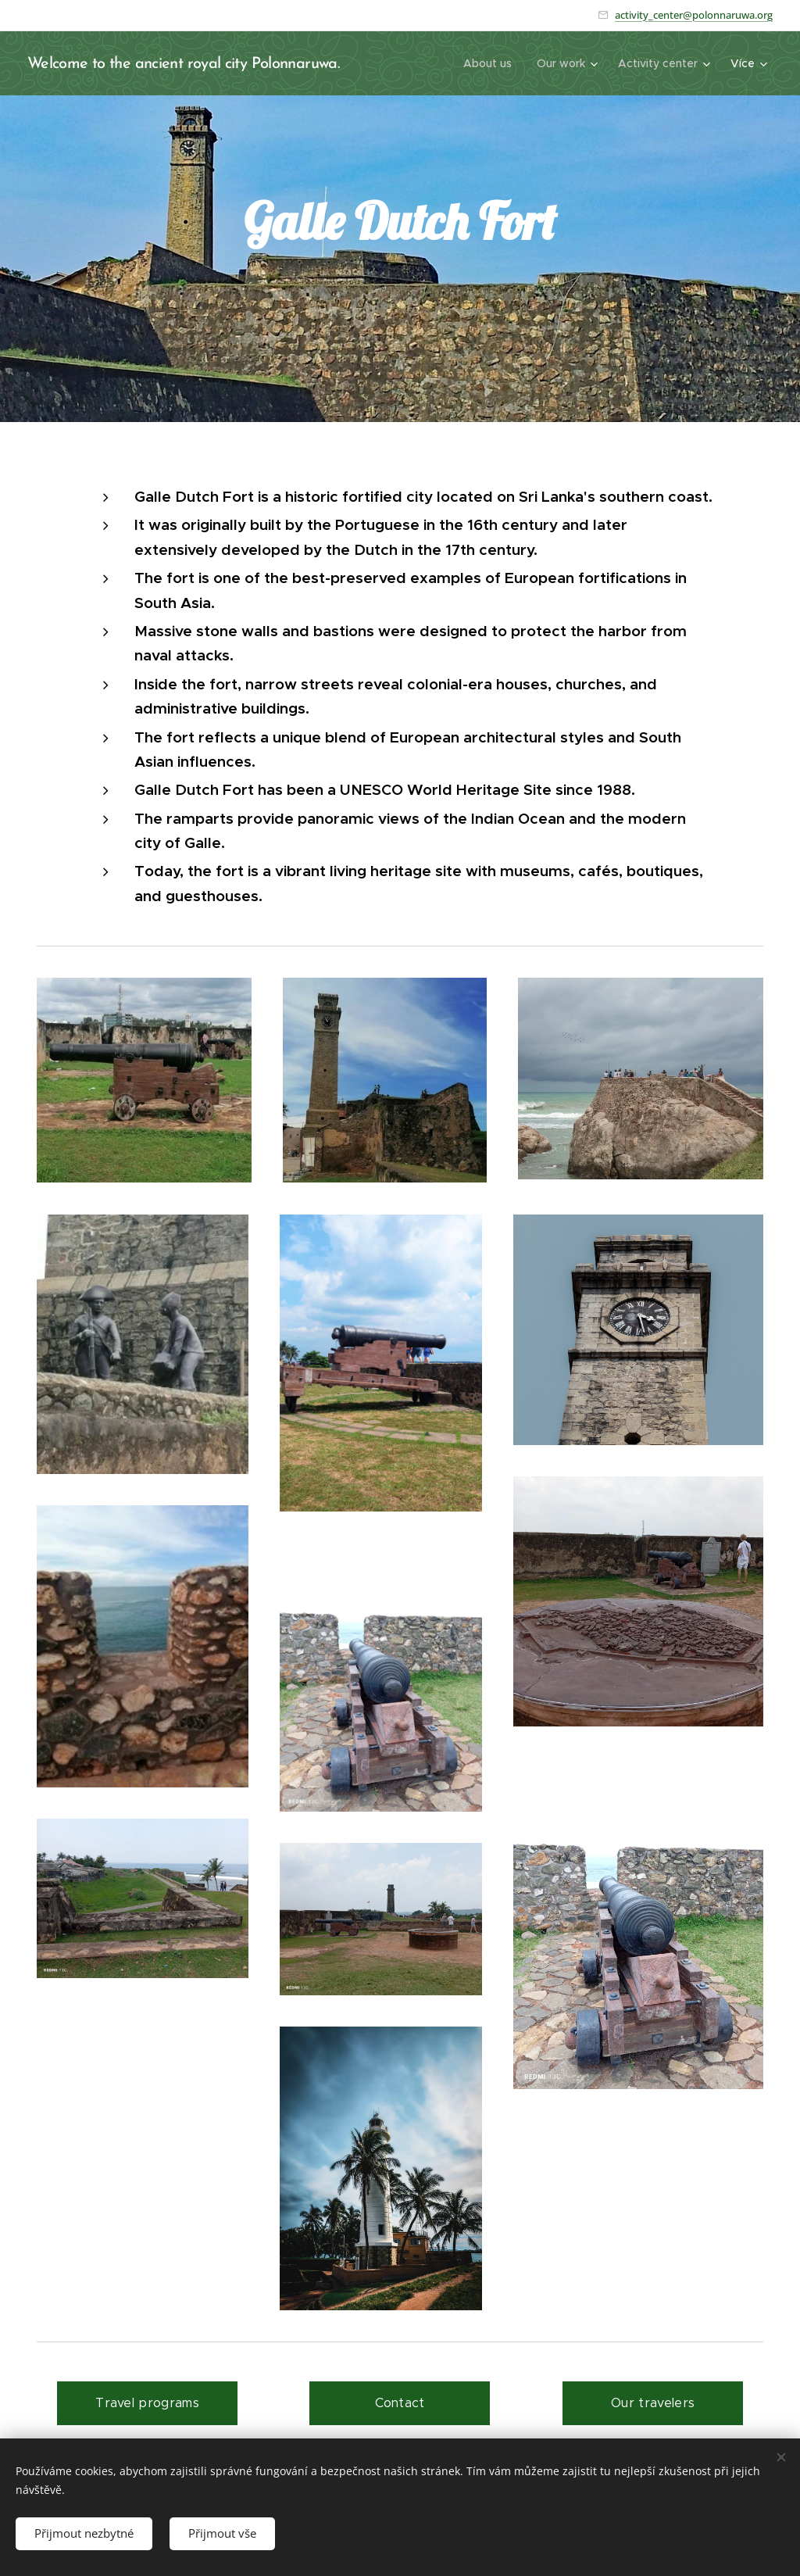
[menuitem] (491, 63)
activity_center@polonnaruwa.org (694, 15)
